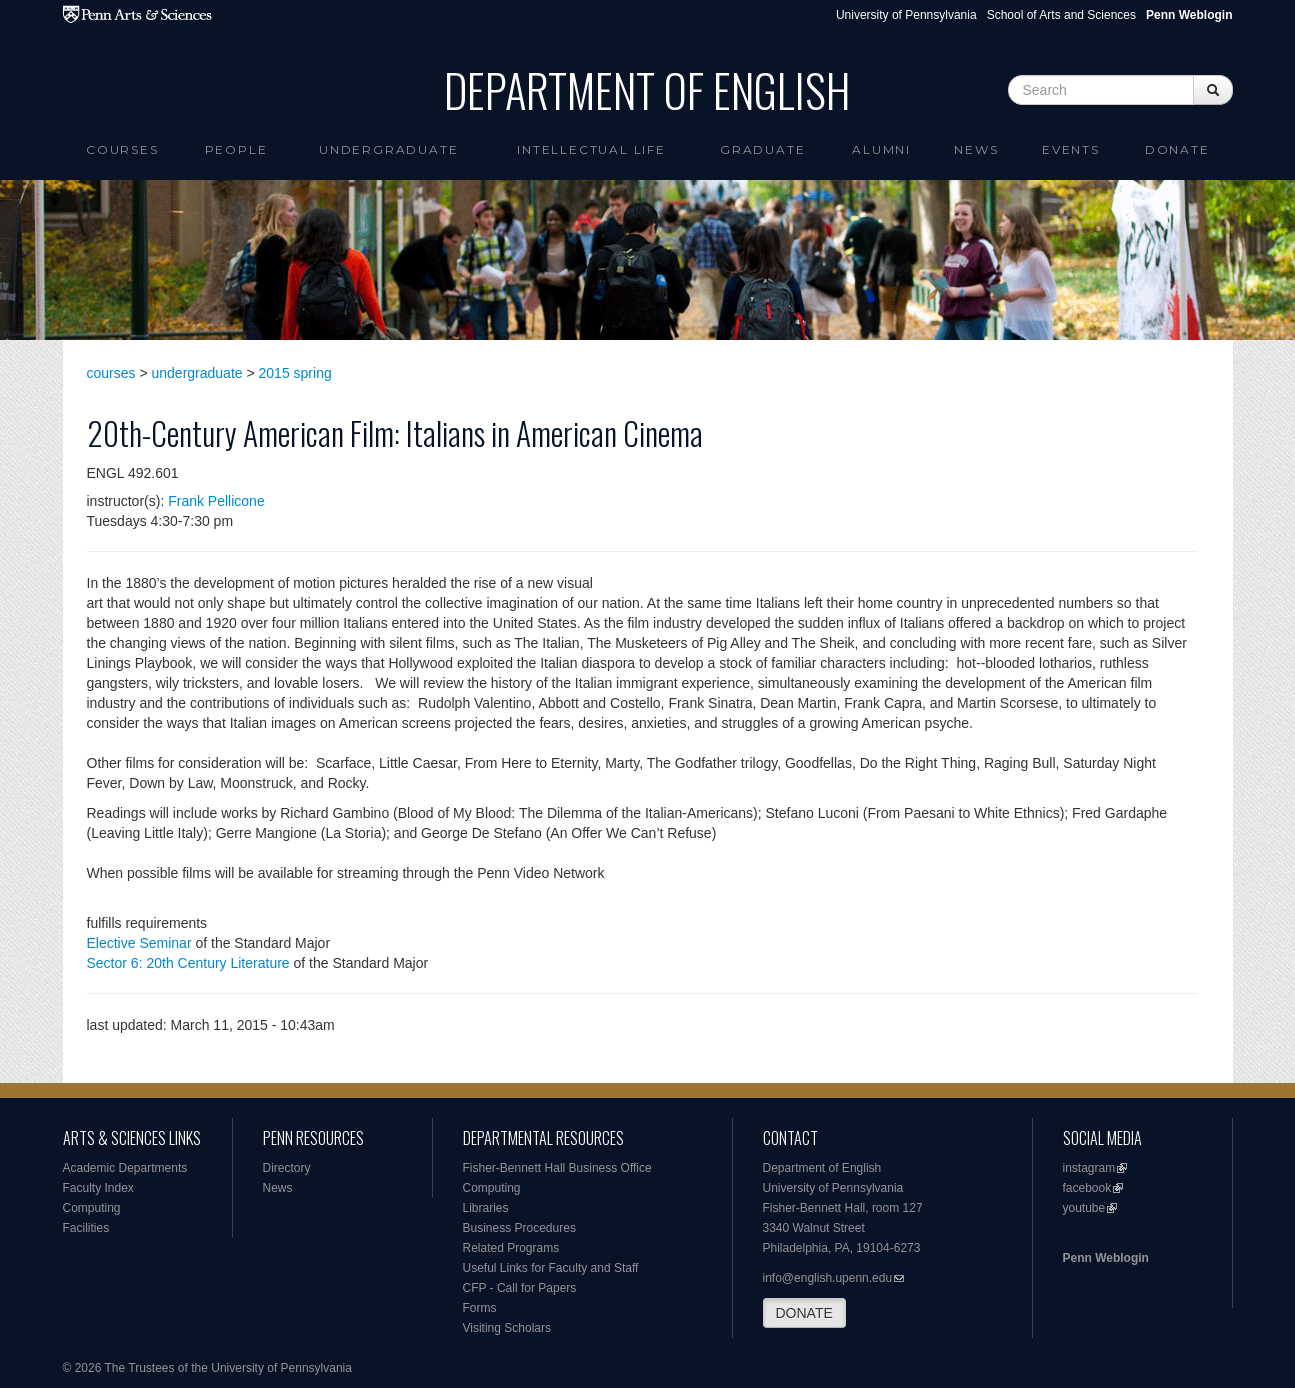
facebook (1087, 1188)
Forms (480, 1308)
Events (1071, 149)
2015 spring (295, 373)
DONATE (804, 1313)
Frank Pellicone (216, 501)
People (236, 149)
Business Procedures (519, 1228)
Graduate (762, 149)
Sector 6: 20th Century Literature (188, 963)
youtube (1084, 1208)
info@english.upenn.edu (828, 1278)
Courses (122, 149)
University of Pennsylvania (906, 15)
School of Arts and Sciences (1061, 15)
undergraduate (197, 373)
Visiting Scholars (507, 1328)
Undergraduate (388, 149)
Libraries (486, 1208)
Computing (92, 1208)
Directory (287, 1168)
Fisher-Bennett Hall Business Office (557, 1168)
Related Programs (511, 1248)
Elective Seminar (139, 943)
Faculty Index (98, 1188)
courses (111, 373)
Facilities (86, 1228)
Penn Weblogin (1106, 1258)
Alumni (881, 149)
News (976, 149)
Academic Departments (125, 1168)
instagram (1089, 1168)
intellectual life (591, 149)
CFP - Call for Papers (520, 1288)
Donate (1177, 149)
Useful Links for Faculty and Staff (551, 1268)
